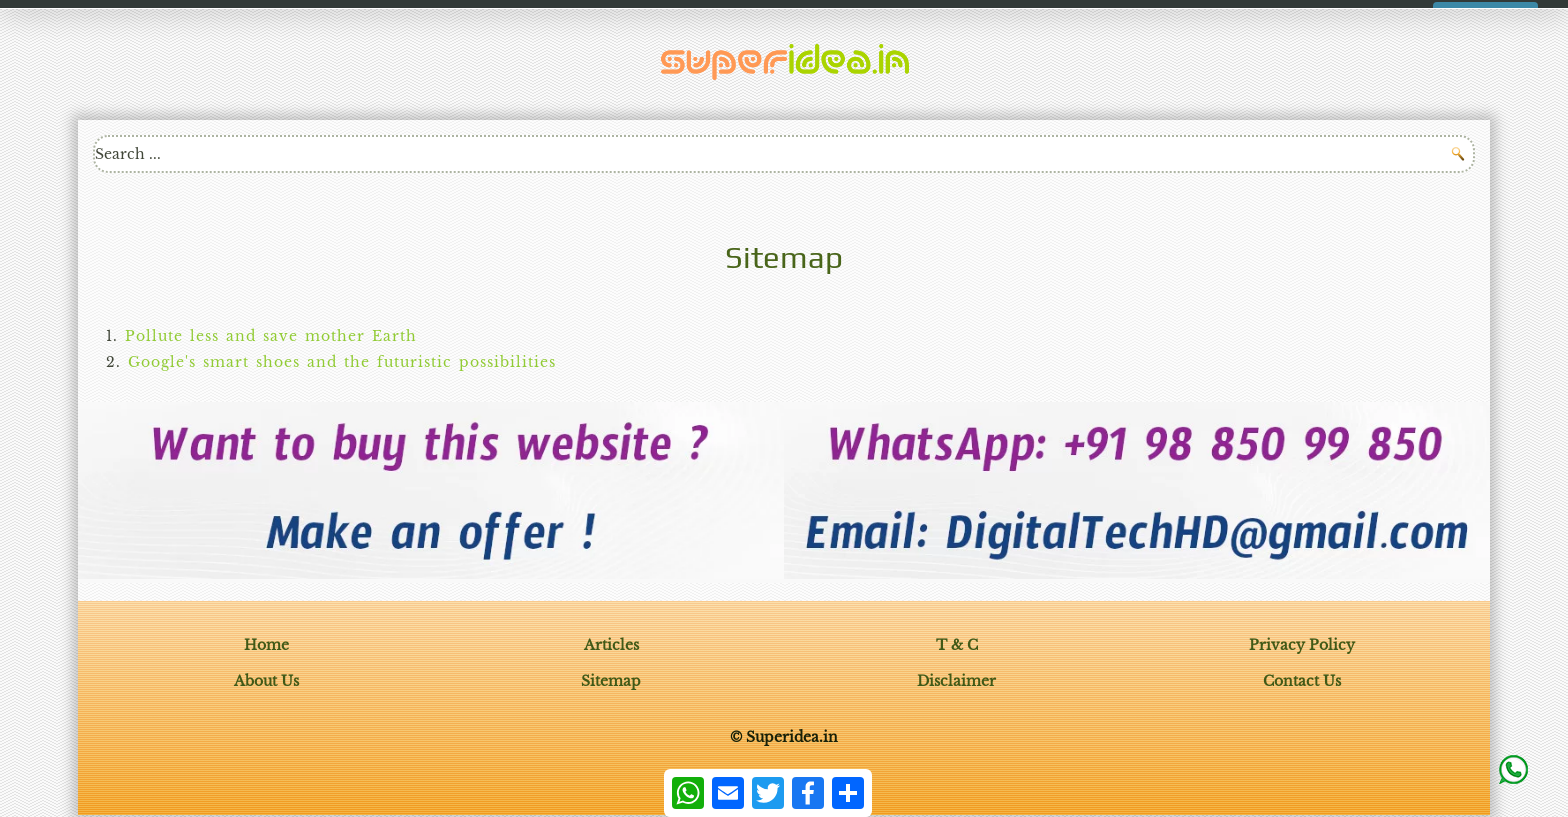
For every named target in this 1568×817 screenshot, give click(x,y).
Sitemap (611, 681)
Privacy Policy (1302, 645)
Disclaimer (956, 681)
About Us (266, 681)
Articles (611, 645)
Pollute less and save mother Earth (271, 336)
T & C (957, 645)
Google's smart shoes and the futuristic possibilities (342, 362)
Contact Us (1302, 681)
